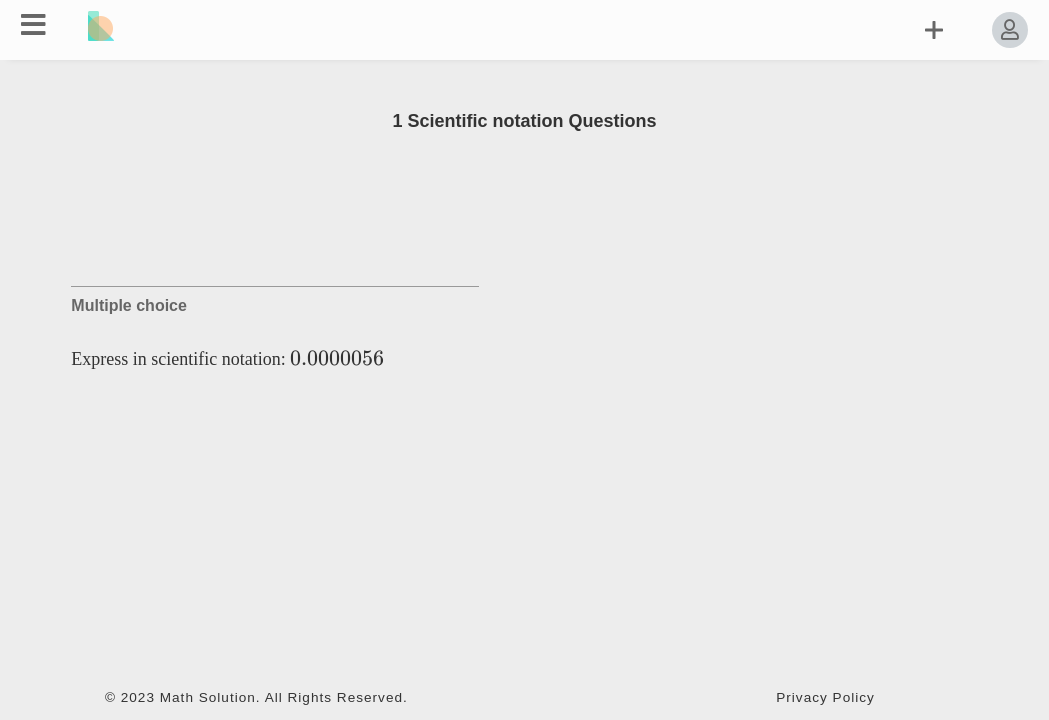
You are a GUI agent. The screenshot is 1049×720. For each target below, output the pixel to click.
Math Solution (208, 697)
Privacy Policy (825, 697)
